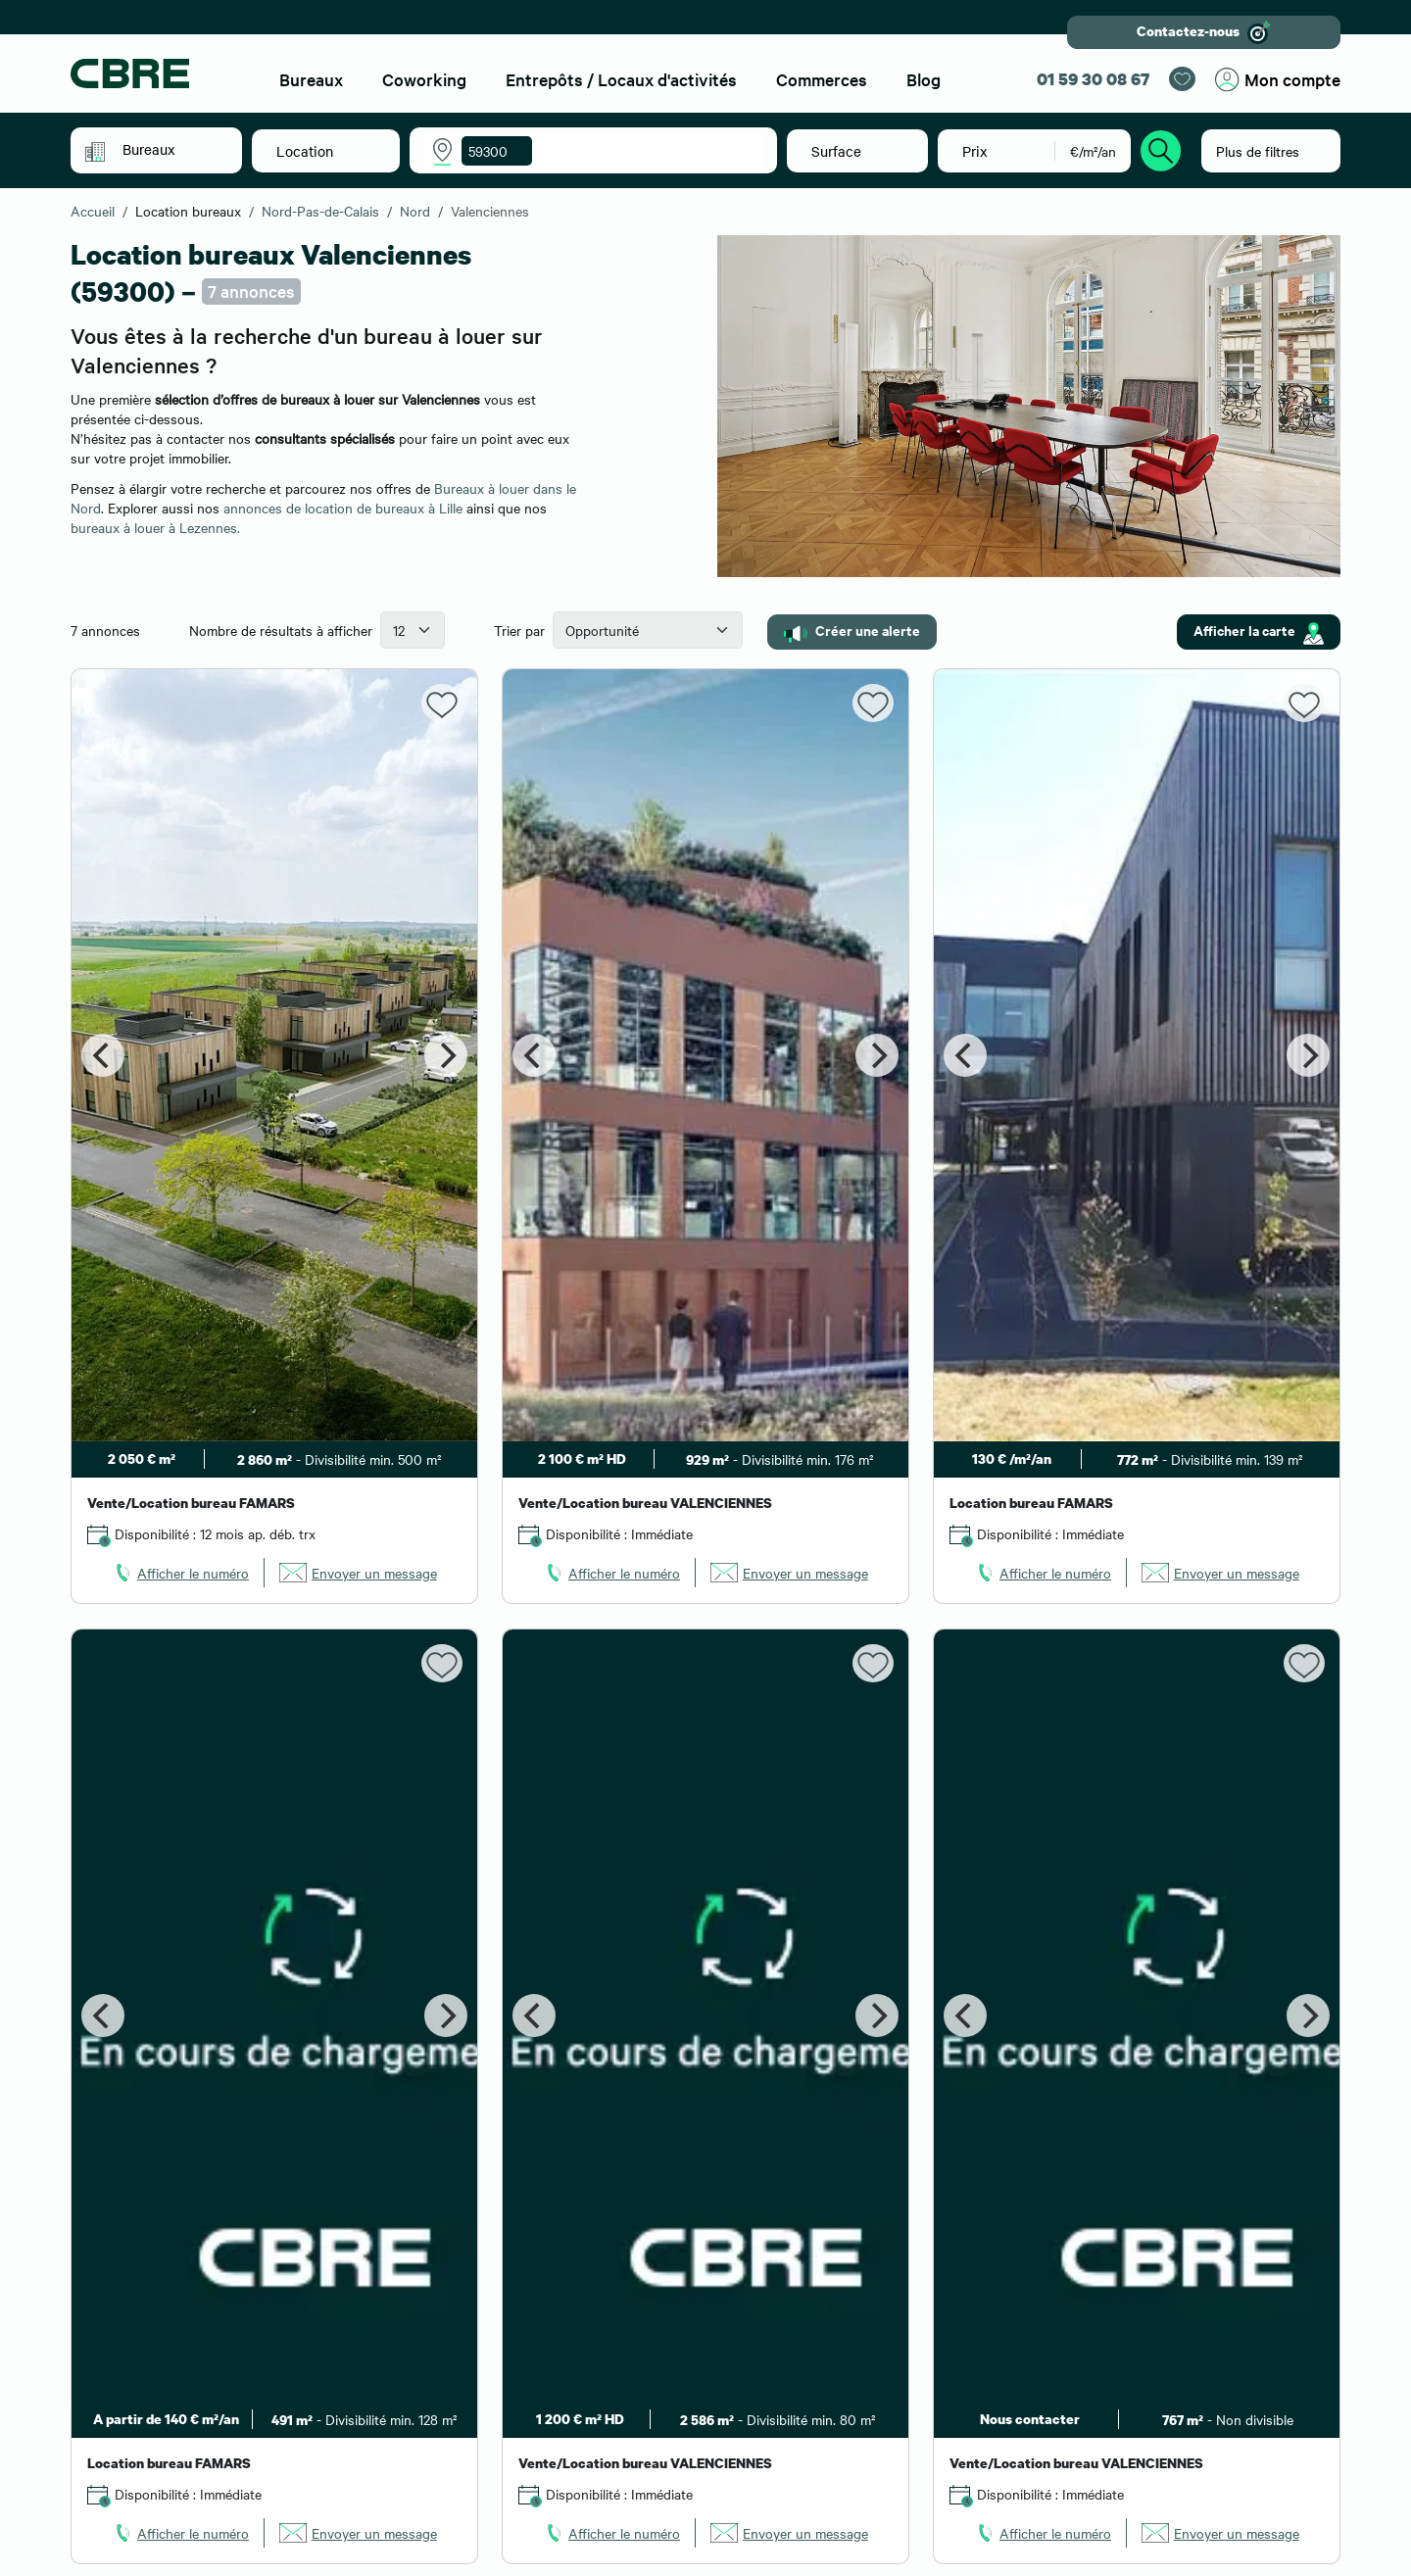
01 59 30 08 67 (1093, 79)
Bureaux (311, 79)
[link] (180, 1572)
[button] (170, 149)
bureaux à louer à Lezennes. (155, 527)
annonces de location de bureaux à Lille (342, 507)
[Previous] (102, 1055)
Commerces (821, 79)
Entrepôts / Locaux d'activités (621, 79)
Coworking (424, 79)
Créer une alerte (852, 630)
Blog (923, 79)
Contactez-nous (1204, 32)
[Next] (445, 1055)
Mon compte (1277, 80)
